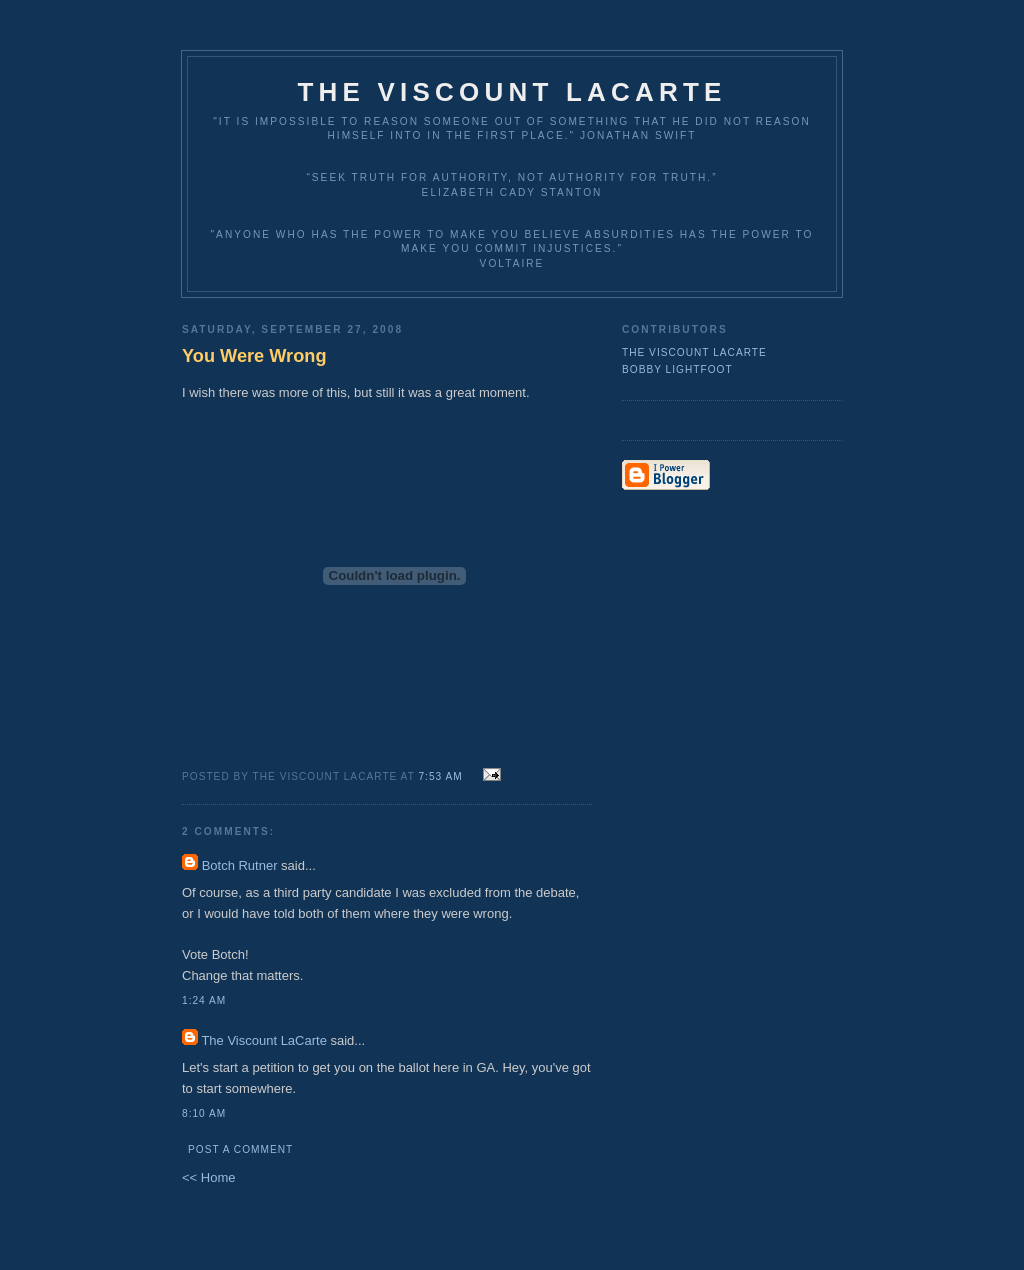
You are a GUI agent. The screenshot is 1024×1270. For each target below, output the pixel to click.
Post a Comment (240, 1149)
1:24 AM (204, 1000)
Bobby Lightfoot (677, 369)
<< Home (208, 1177)
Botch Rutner (240, 865)
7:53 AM (440, 776)
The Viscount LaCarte (512, 92)
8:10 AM (204, 1113)
